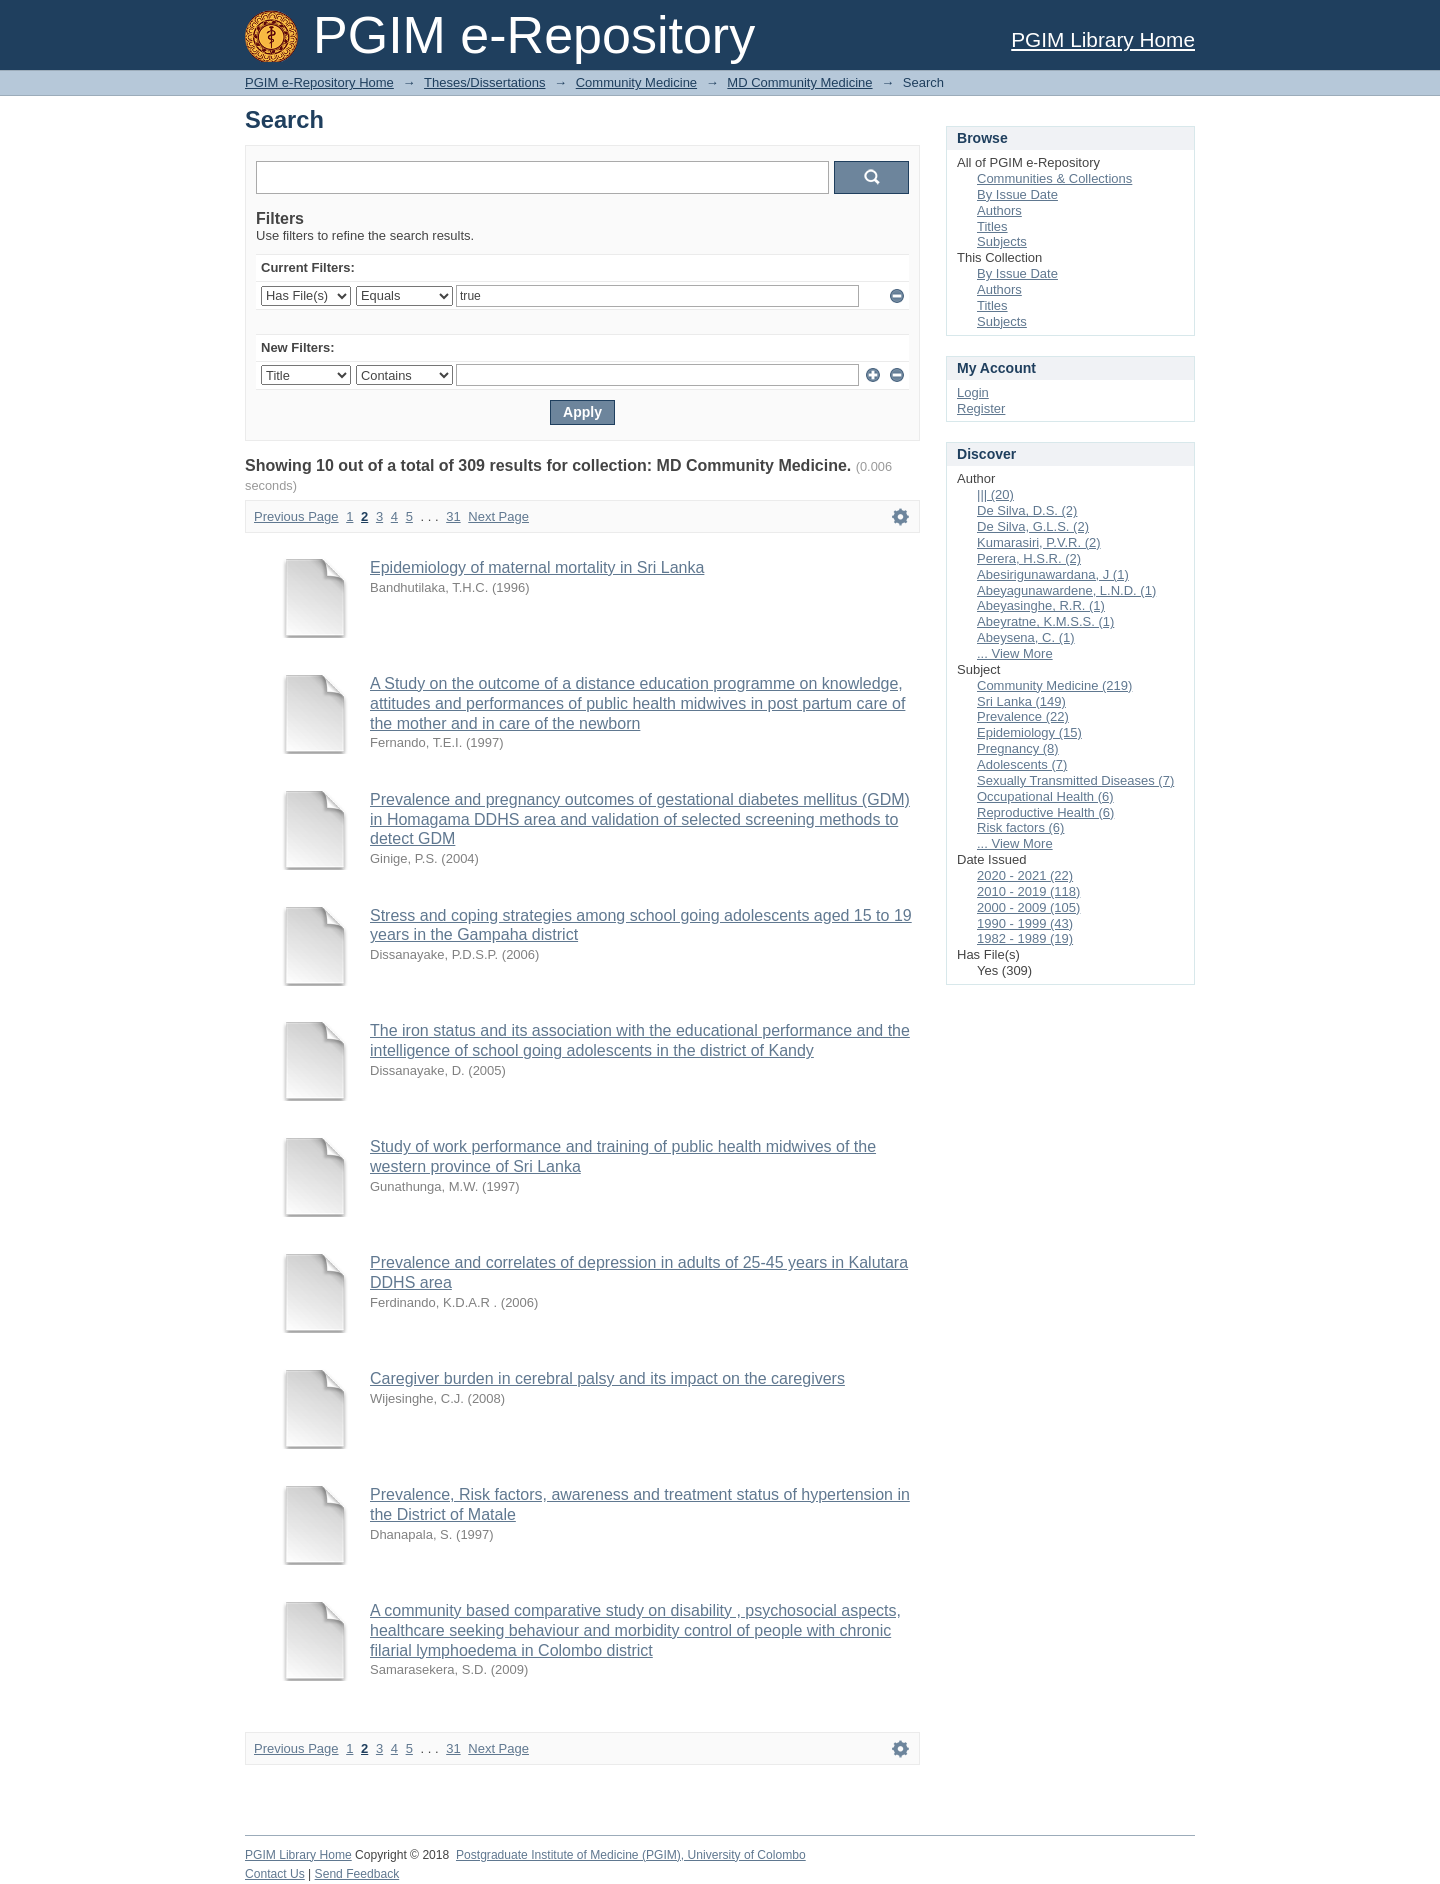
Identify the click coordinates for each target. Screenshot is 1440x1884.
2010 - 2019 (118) (1028, 891)
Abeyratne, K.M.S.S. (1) (1045, 621)
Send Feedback (357, 1874)
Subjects (1002, 241)
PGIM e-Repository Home (319, 82)
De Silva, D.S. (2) (1027, 510)
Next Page (498, 516)
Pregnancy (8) (1018, 748)
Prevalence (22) (1023, 716)
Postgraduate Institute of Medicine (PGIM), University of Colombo (631, 1855)
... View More (1015, 653)
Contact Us (275, 1874)
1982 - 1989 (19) (1025, 938)
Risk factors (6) (1020, 827)
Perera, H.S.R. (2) (1029, 558)
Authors (999, 210)
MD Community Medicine (799, 82)
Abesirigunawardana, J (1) (1053, 574)
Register (981, 408)
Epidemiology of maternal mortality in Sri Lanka (537, 567)
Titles (992, 226)
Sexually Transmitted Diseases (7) (1075, 780)
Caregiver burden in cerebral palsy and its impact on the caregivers (607, 1378)
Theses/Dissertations (484, 82)
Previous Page (296, 516)
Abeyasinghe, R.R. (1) (1041, 605)
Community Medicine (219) (1054, 685)
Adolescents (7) (1022, 764)
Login (973, 392)
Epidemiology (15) (1029, 732)
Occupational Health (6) (1045, 796)
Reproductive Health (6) (1045, 812)
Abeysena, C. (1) (1026, 637)
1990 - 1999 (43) (1025, 923)
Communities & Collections (1054, 178)
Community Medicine (636, 82)
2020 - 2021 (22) (1025, 875)
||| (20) (995, 494)
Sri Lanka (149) (1021, 701)
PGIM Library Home (1103, 39)
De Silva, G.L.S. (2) (1033, 526)
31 (453, 516)
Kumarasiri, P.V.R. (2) (1039, 542)
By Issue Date (1017, 194)
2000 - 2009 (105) (1028, 907)
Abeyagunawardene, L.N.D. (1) (1066, 590)
